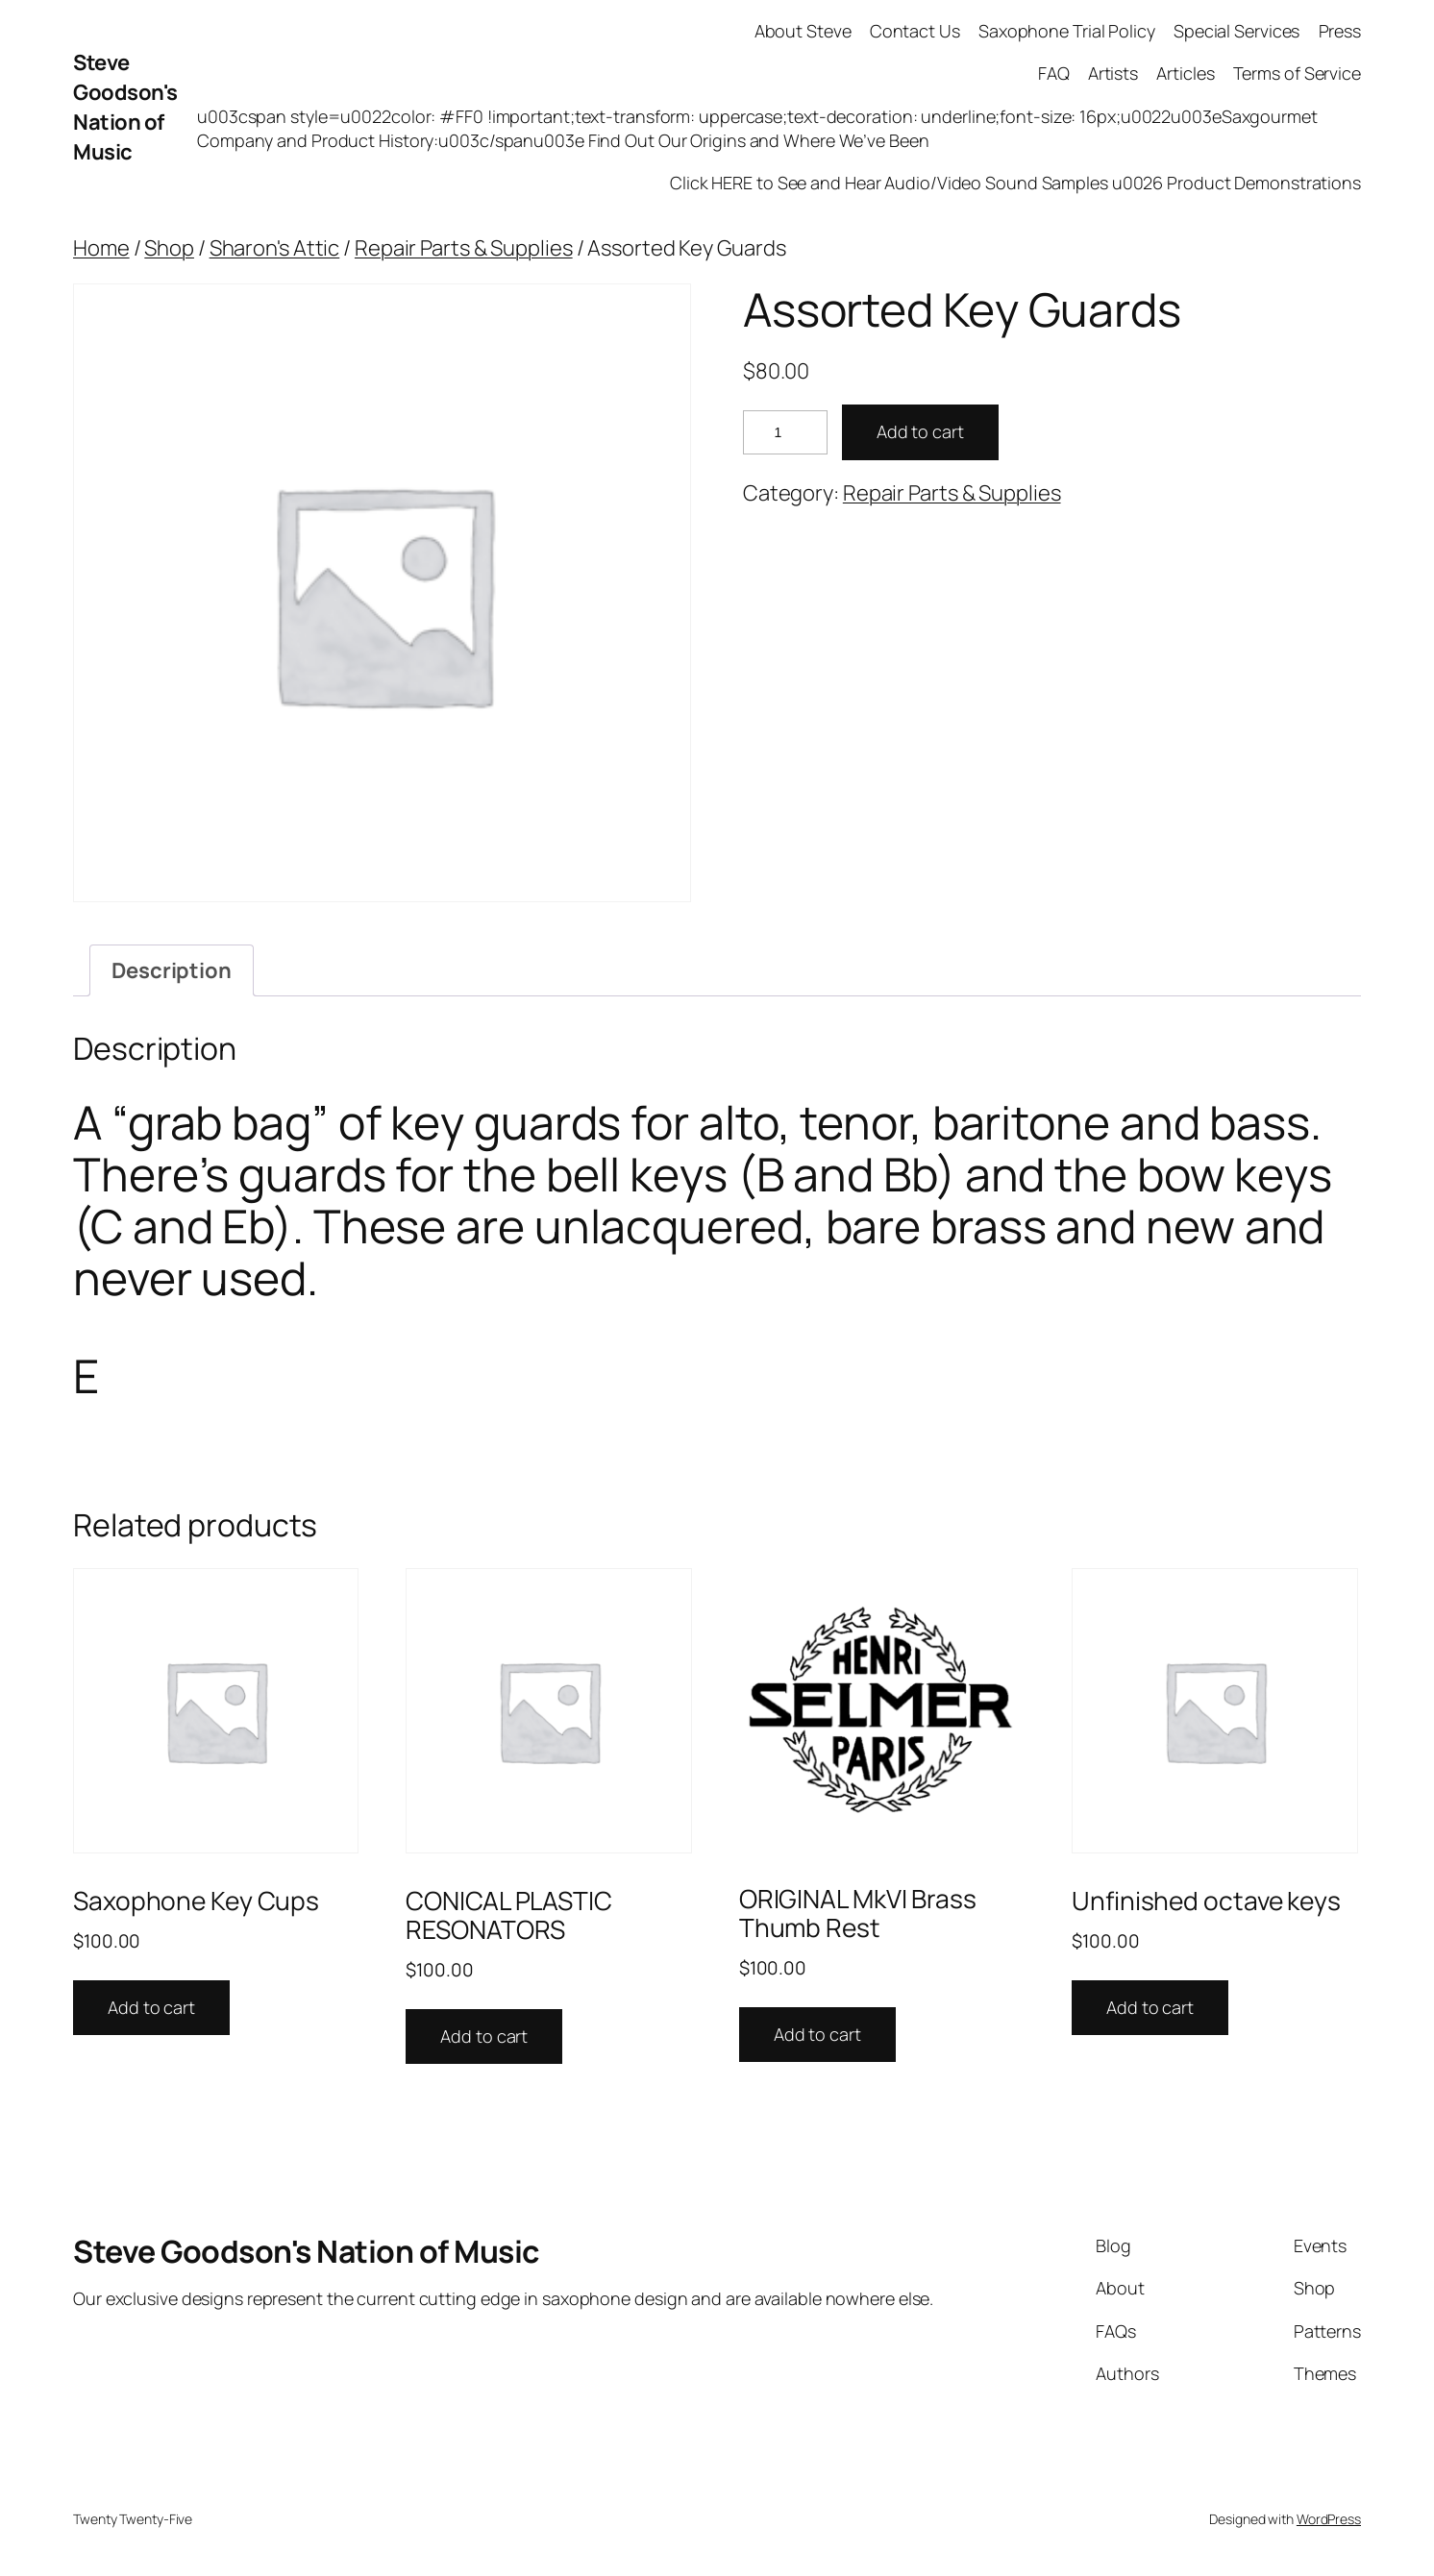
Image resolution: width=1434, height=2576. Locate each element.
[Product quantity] (785, 432)
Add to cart (920, 431)
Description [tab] (171, 970)
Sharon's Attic (275, 247)
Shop (169, 247)
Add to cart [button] (151, 2007)
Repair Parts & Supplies (464, 247)
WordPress (1329, 2519)
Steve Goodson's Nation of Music (125, 106)
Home (101, 247)
